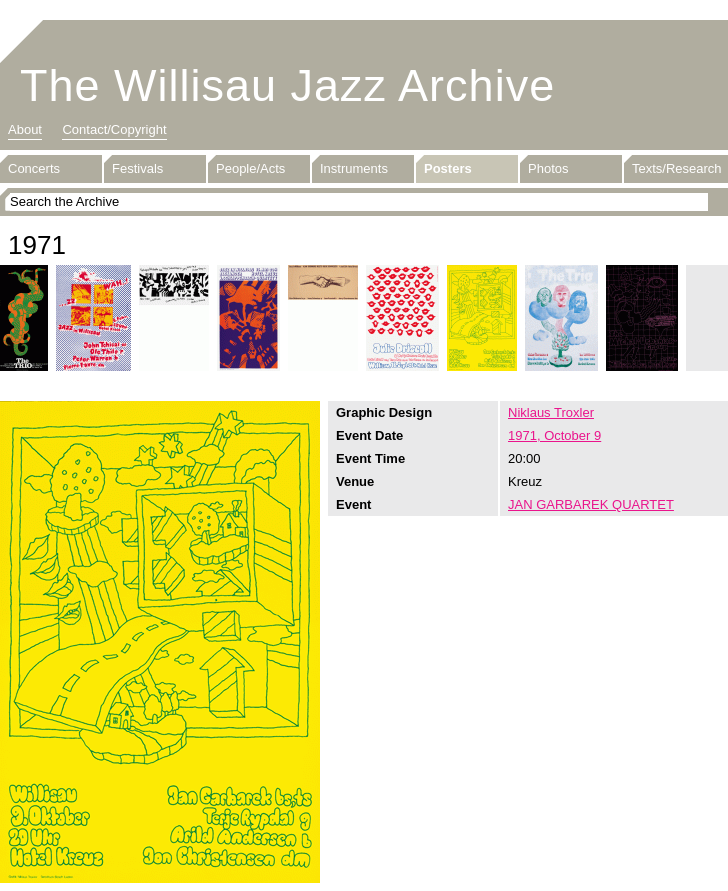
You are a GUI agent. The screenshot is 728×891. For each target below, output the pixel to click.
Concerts (34, 168)
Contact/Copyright (114, 129)
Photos (548, 168)
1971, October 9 (554, 435)
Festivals (137, 168)
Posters (448, 168)
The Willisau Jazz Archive (287, 85)
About (25, 129)
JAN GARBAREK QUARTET (591, 504)
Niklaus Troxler (551, 412)
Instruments (354, 168)
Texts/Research (677, 168)
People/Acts (250, 168)
